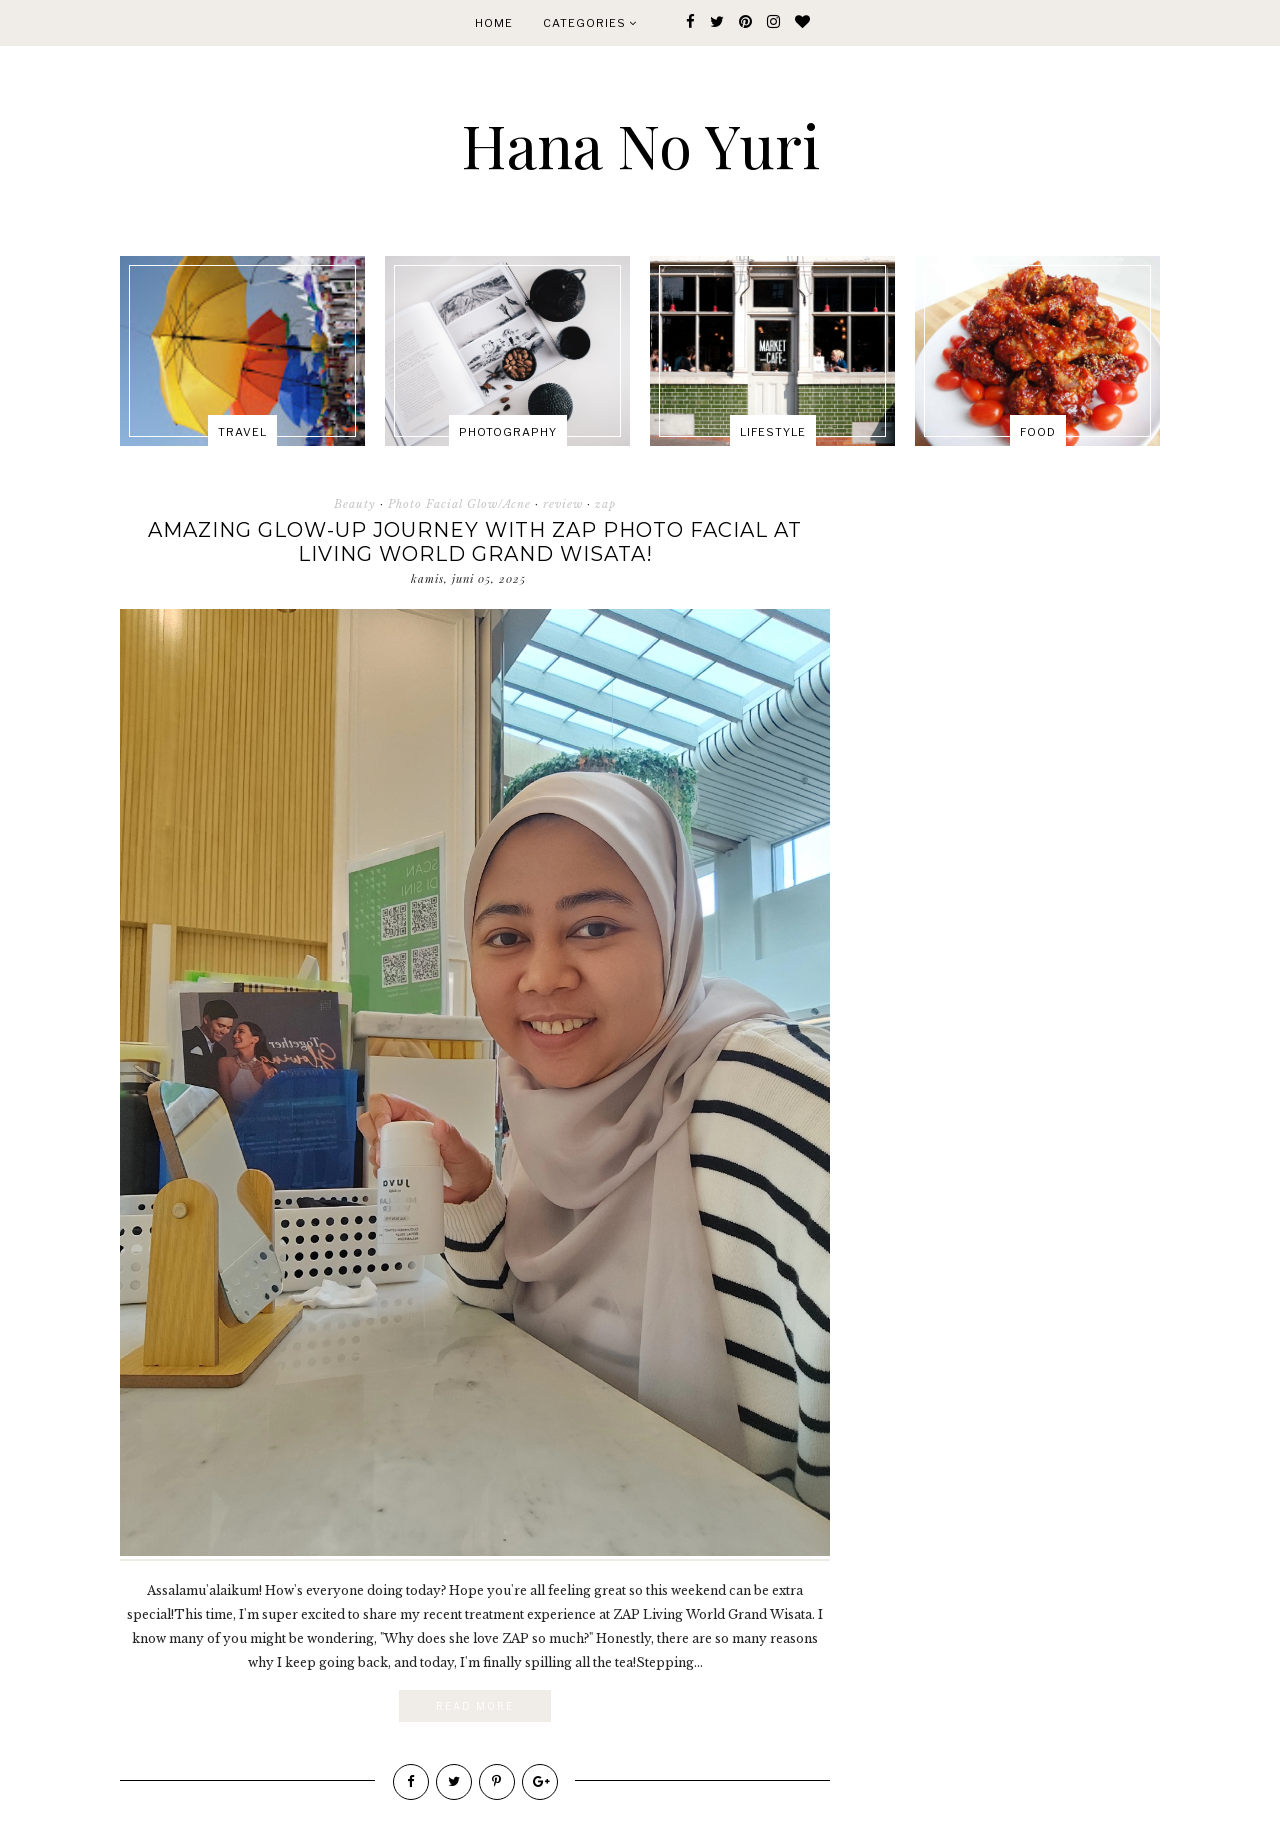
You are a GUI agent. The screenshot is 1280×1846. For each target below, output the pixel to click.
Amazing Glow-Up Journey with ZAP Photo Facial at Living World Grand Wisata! (475, 542)
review (563, 504)
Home (494, 23)
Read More (475, 1706)
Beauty (355, 504)
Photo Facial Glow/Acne (459, 504)
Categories (590, 23)
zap (605, 504)
